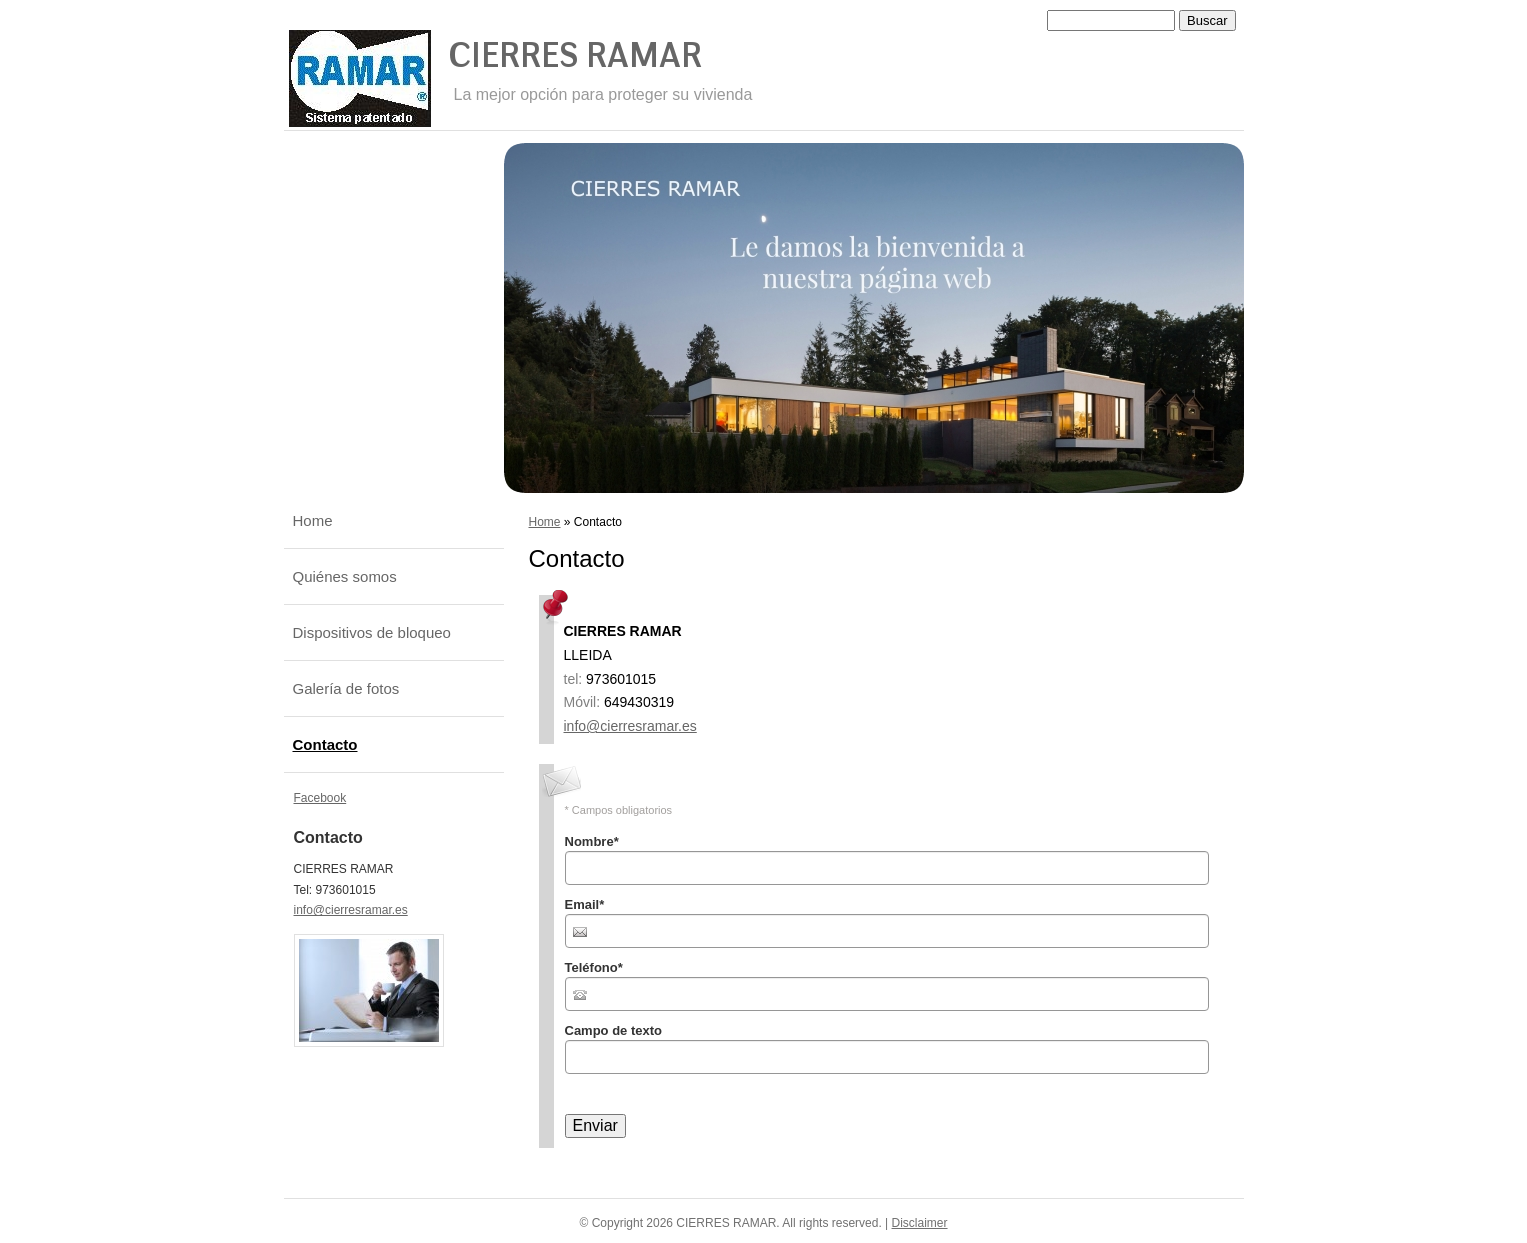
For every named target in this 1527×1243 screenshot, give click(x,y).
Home (545, 522)
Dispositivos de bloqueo (372, 632)
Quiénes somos (345, 576)
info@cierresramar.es (630, 726)
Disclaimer (920, 1223)
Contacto (325, 744)
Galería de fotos (346, 688)
